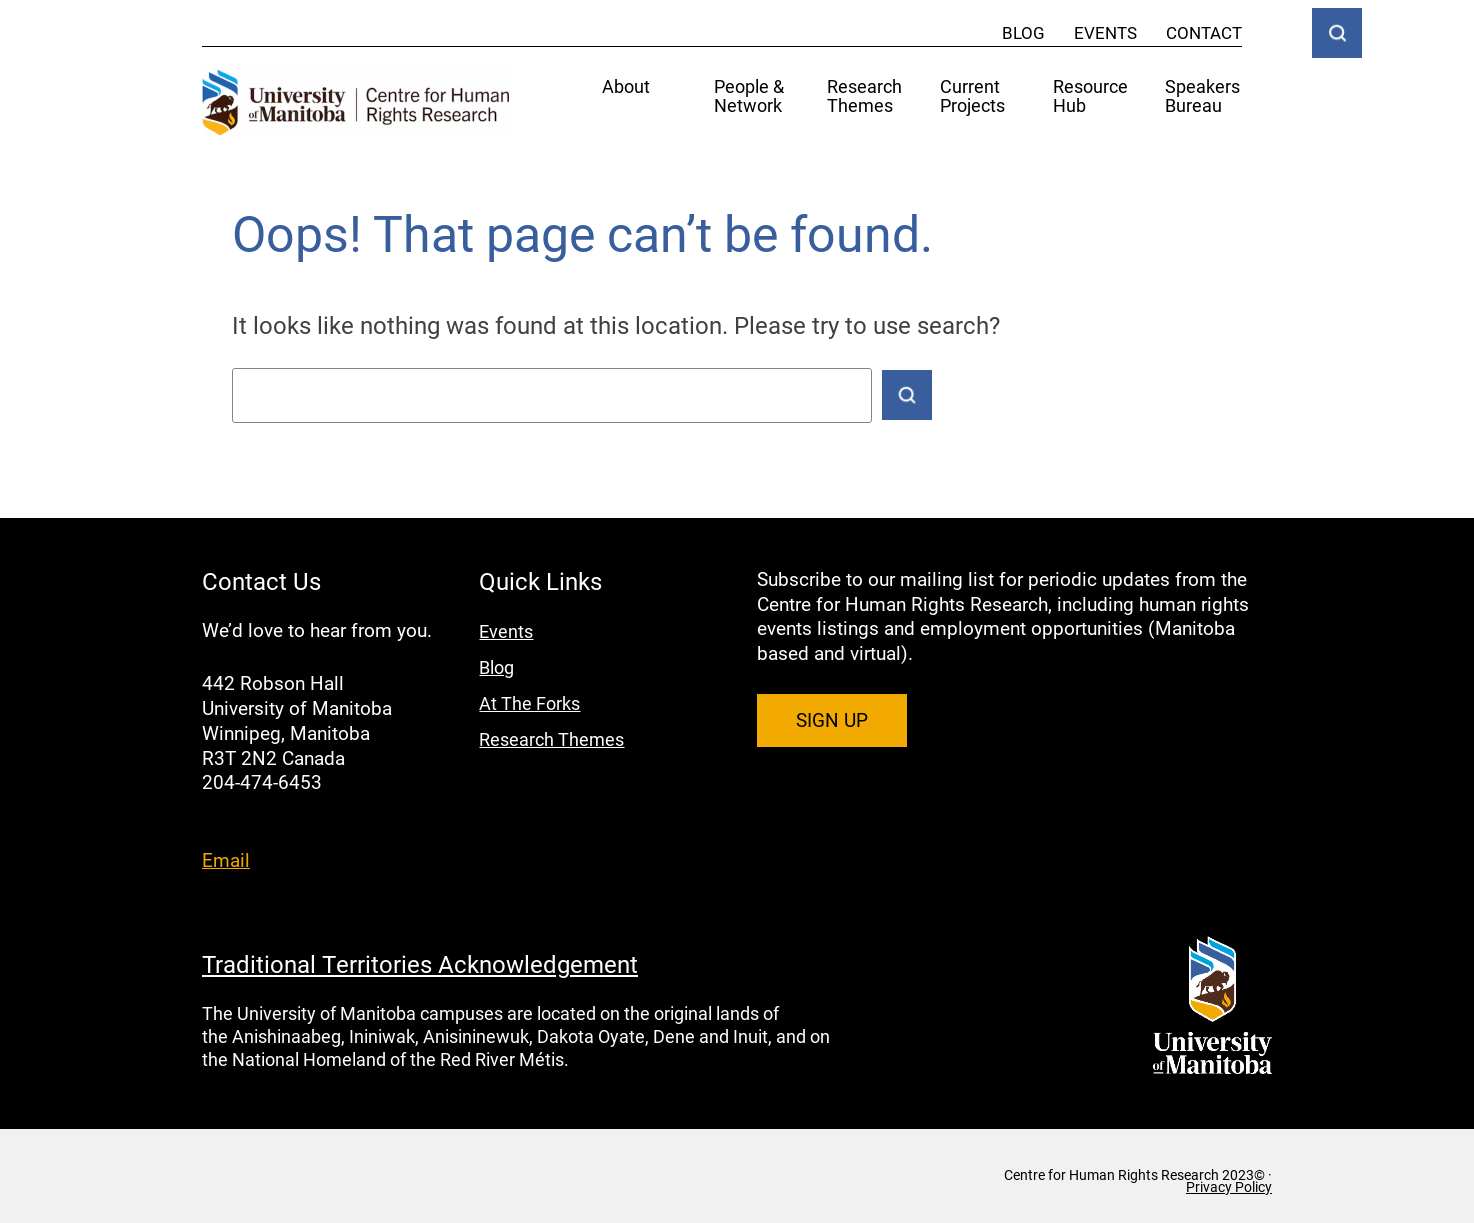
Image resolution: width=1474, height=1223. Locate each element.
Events (1105, 32)
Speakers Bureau (1202, 97)
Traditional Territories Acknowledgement (420, 964)
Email (226, 859)
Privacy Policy (1229, 1187)
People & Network (749, 97)
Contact (1204, 32)
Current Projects (972, 97)
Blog (1023, 32)
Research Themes (864, 97)
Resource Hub (1090, 97)
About (626, 87)
